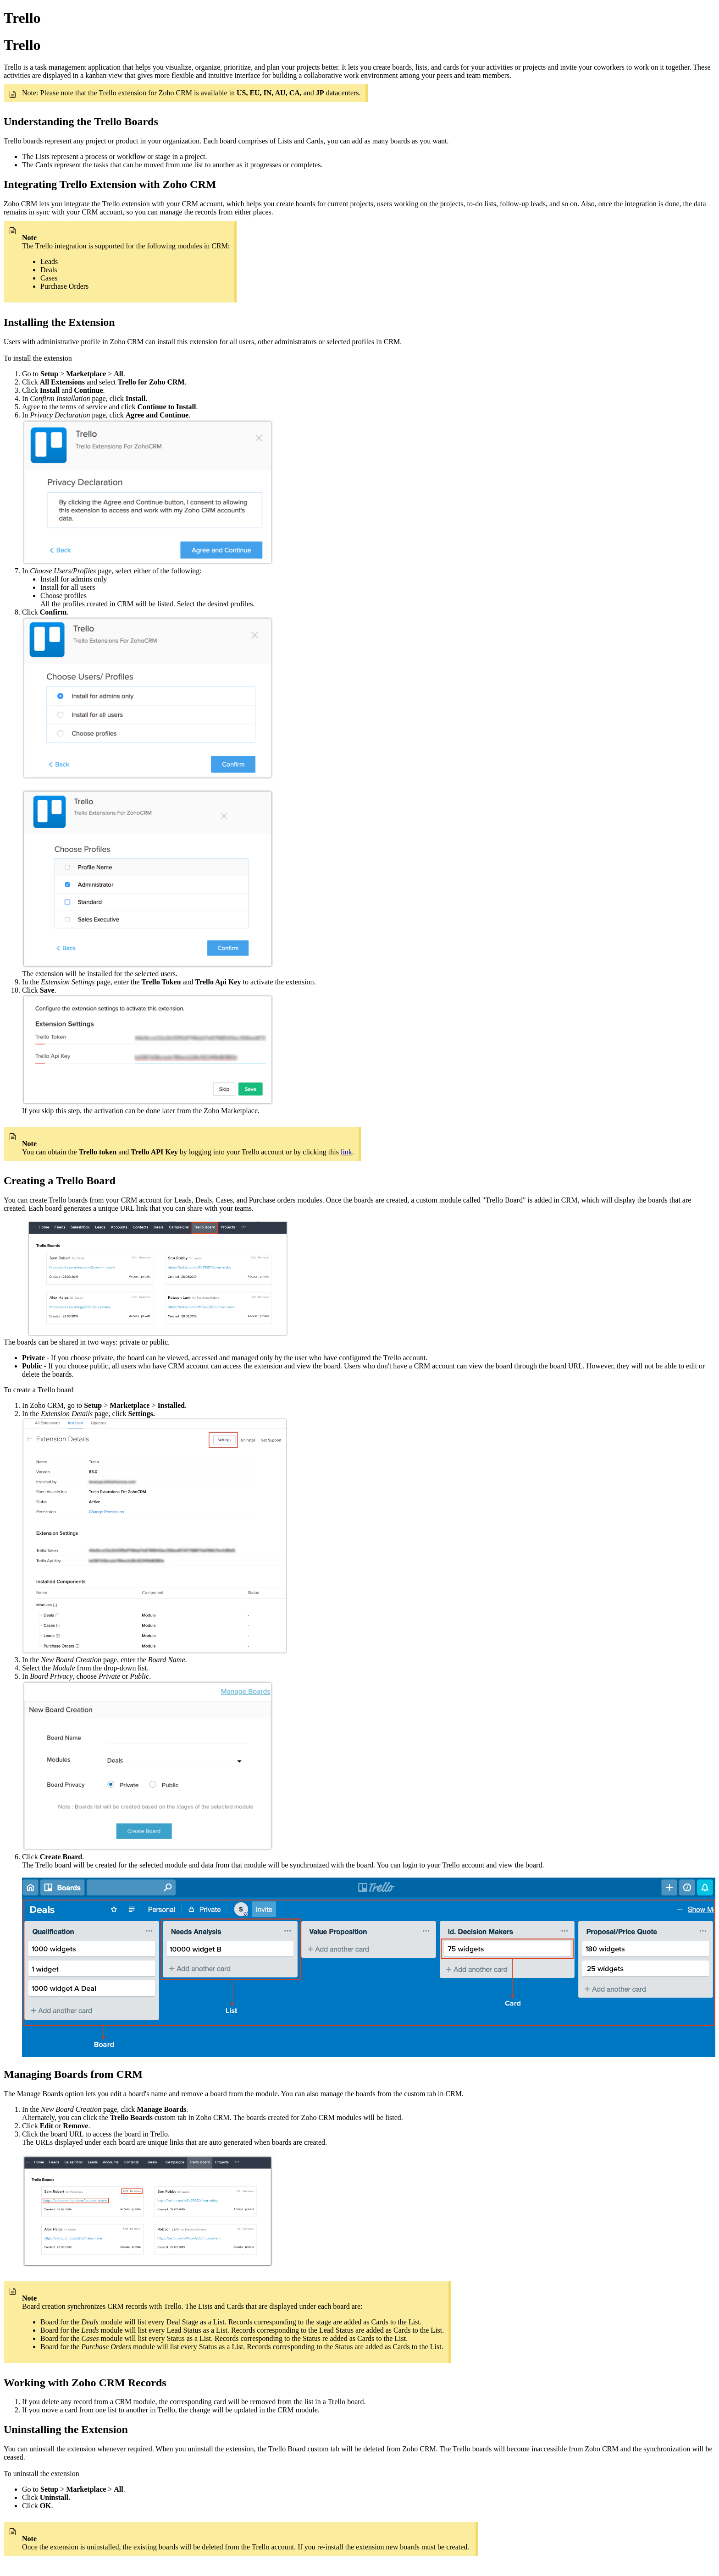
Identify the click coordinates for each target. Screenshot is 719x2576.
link (346, 1152)
